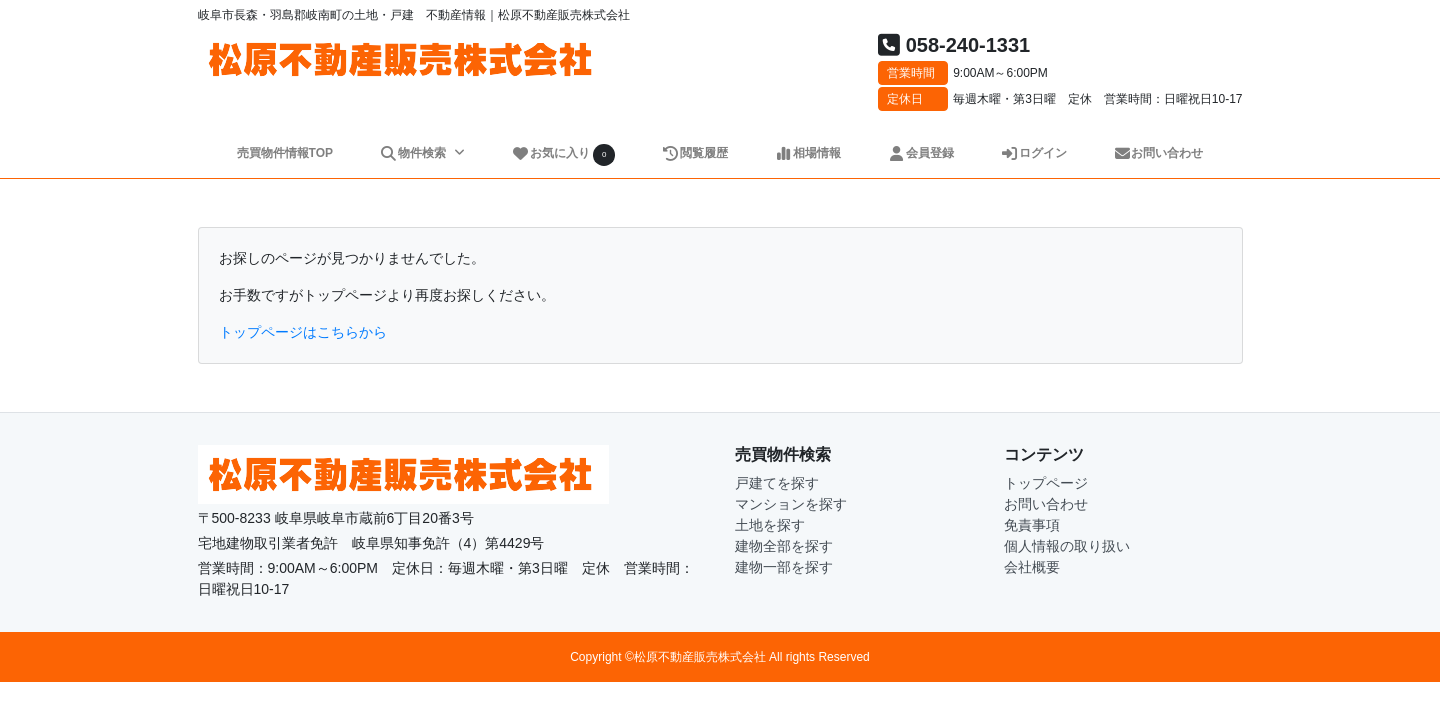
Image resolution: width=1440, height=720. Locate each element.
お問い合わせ (1158, 153)
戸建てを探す (777, 483)
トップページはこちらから (303, 332)
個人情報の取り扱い (1067, 546)
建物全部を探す (784, 546)
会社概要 (1032, 567)
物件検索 (414, 153)
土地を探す (770, 525)
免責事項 (1032, 525)
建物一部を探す (784, 567)
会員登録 (920, 153)
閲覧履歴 (694, 153)
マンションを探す (791, 504)
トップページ (1046, 483)
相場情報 (807, 153)
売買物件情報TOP (285, 153)
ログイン (1033, 153)
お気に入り (563, 154)
